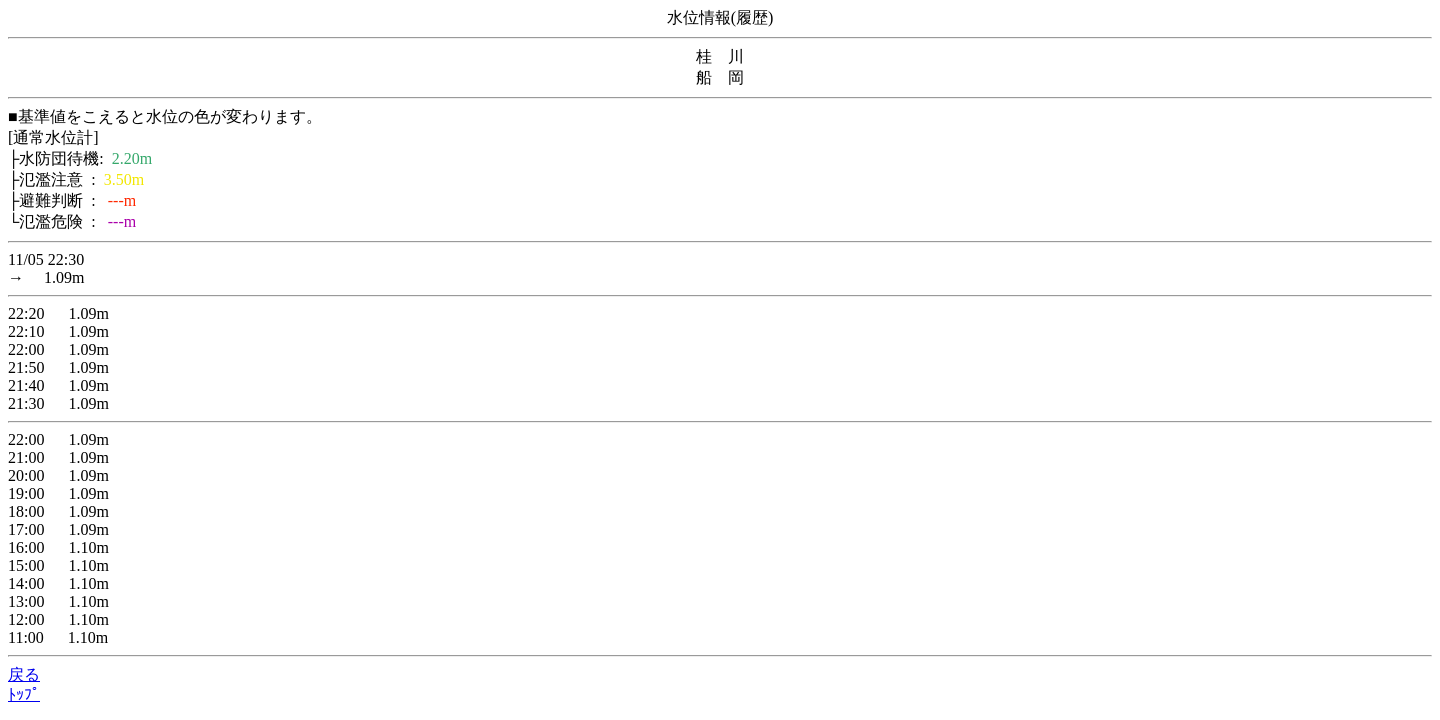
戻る (24, 674)
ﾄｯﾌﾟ (24, 694)
